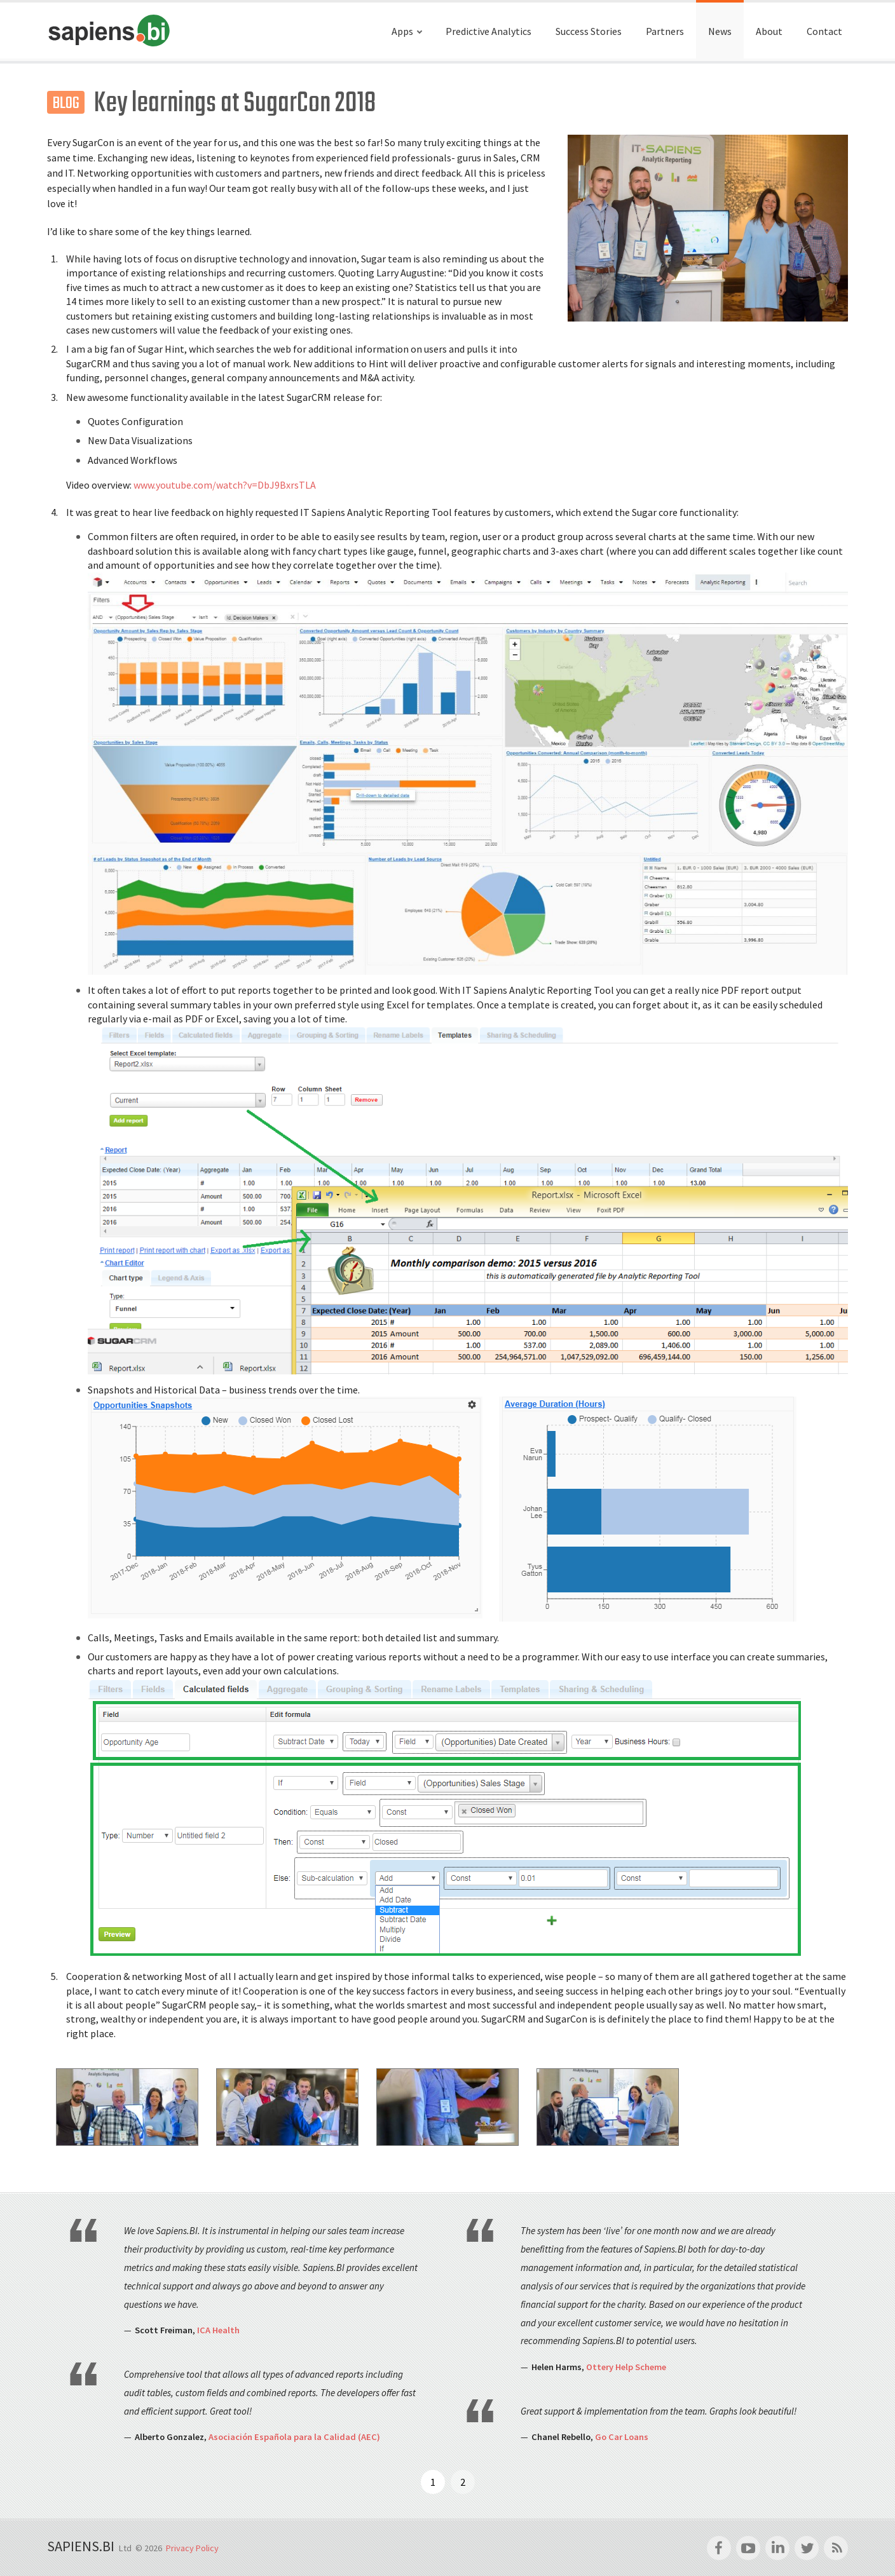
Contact (824, 31)
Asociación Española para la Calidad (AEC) (294, 2437)
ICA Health (218, 2330)
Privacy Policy (192, 2548)
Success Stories (589, 31)
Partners (665, 31)
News (720, 31)
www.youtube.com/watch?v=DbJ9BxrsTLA (224, 484)
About (769, 31)
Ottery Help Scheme (626, 2367)
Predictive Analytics (488, 31)
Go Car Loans (621, 2437)
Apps (402, 31)
